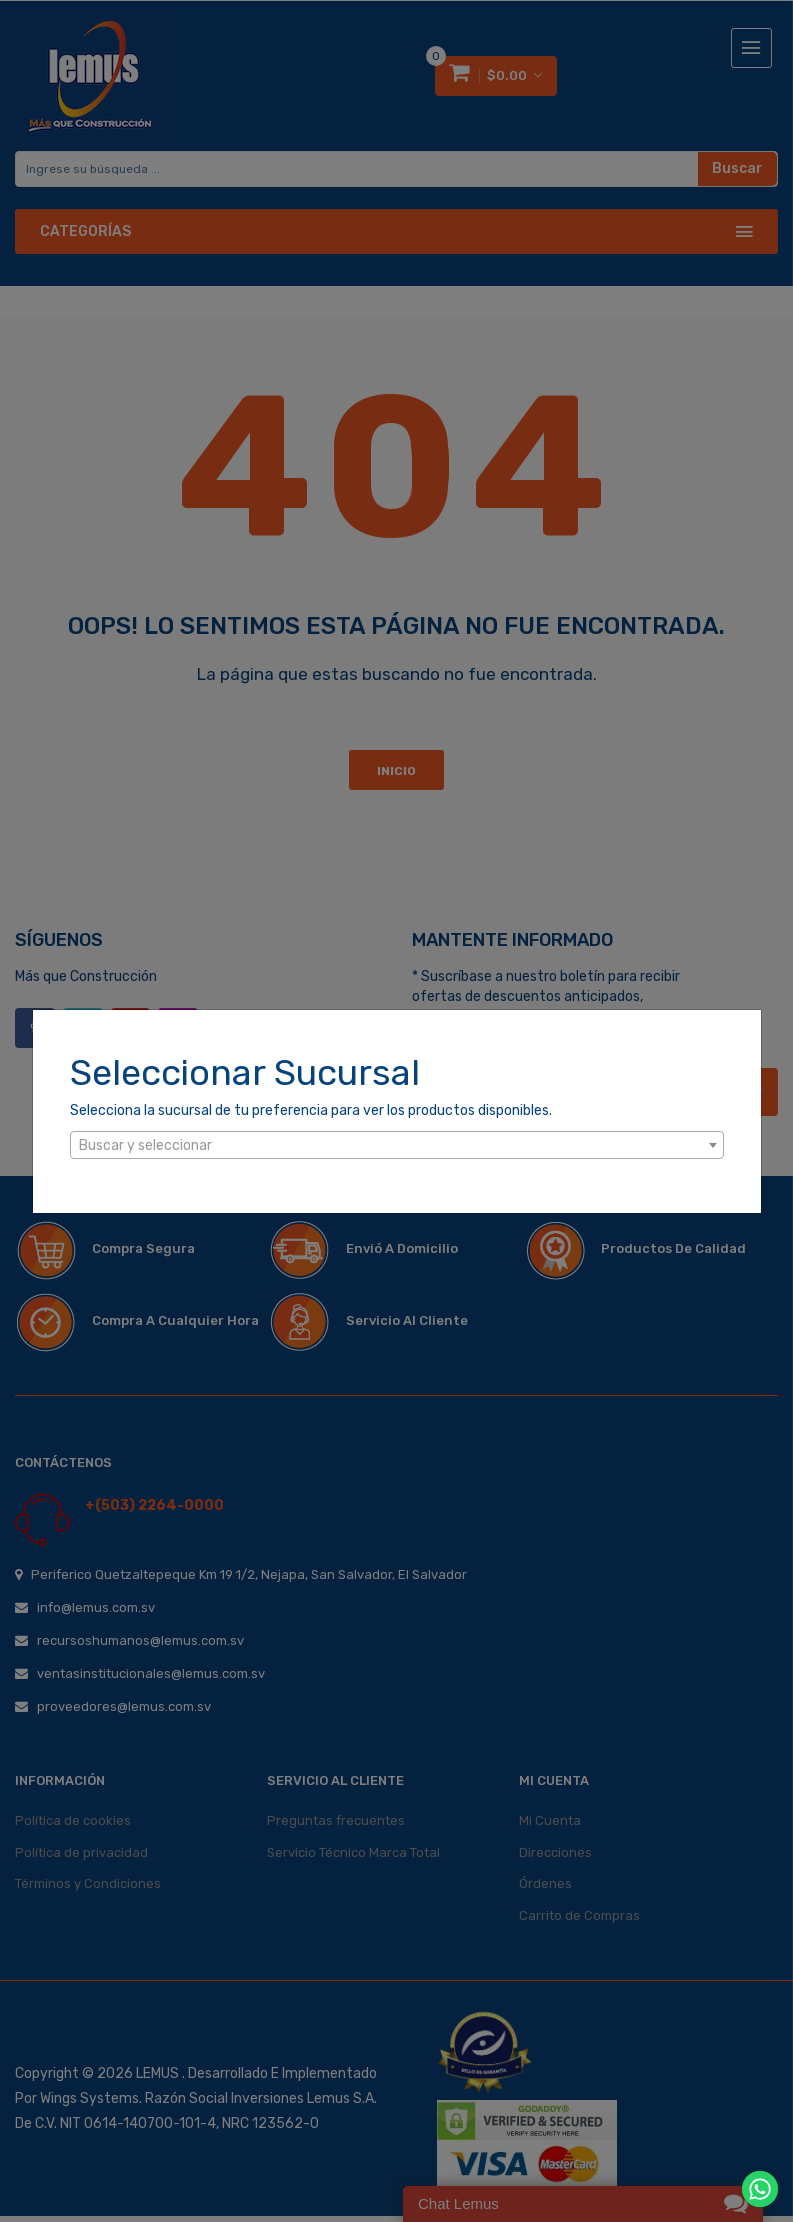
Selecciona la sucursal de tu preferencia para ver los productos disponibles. (311, 1110)
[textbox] (397, 1146)
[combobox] (397, 1145)
